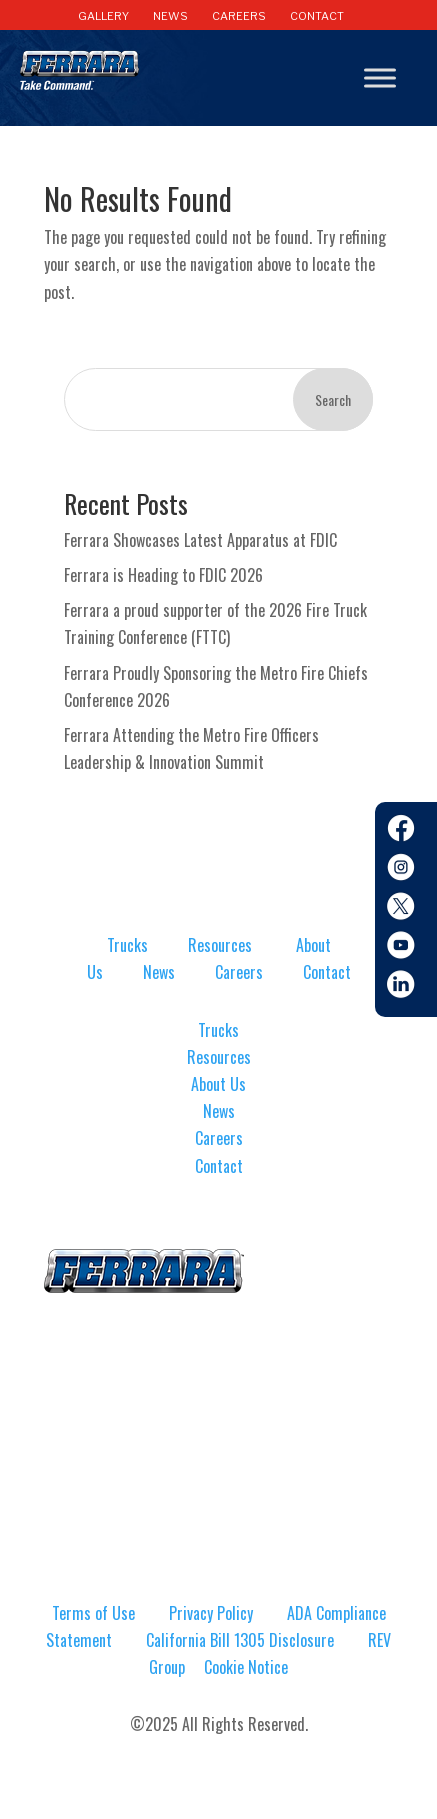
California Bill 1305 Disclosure (240, 1640)
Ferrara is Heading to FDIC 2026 (163, 575)
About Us (218, 1084)
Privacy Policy (211, 1613)
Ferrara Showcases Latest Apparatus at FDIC (200, 540)
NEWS (170, 16)
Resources (220, 945)
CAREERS (239, 16)
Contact (327, 972)
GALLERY (103, 16)
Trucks (127, 945)
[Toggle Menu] (380, 78)
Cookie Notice (246, 1667)
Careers (239, 972)
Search (333, 399)
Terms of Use (93, 1613)
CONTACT (317, 16)
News (159, 972)
